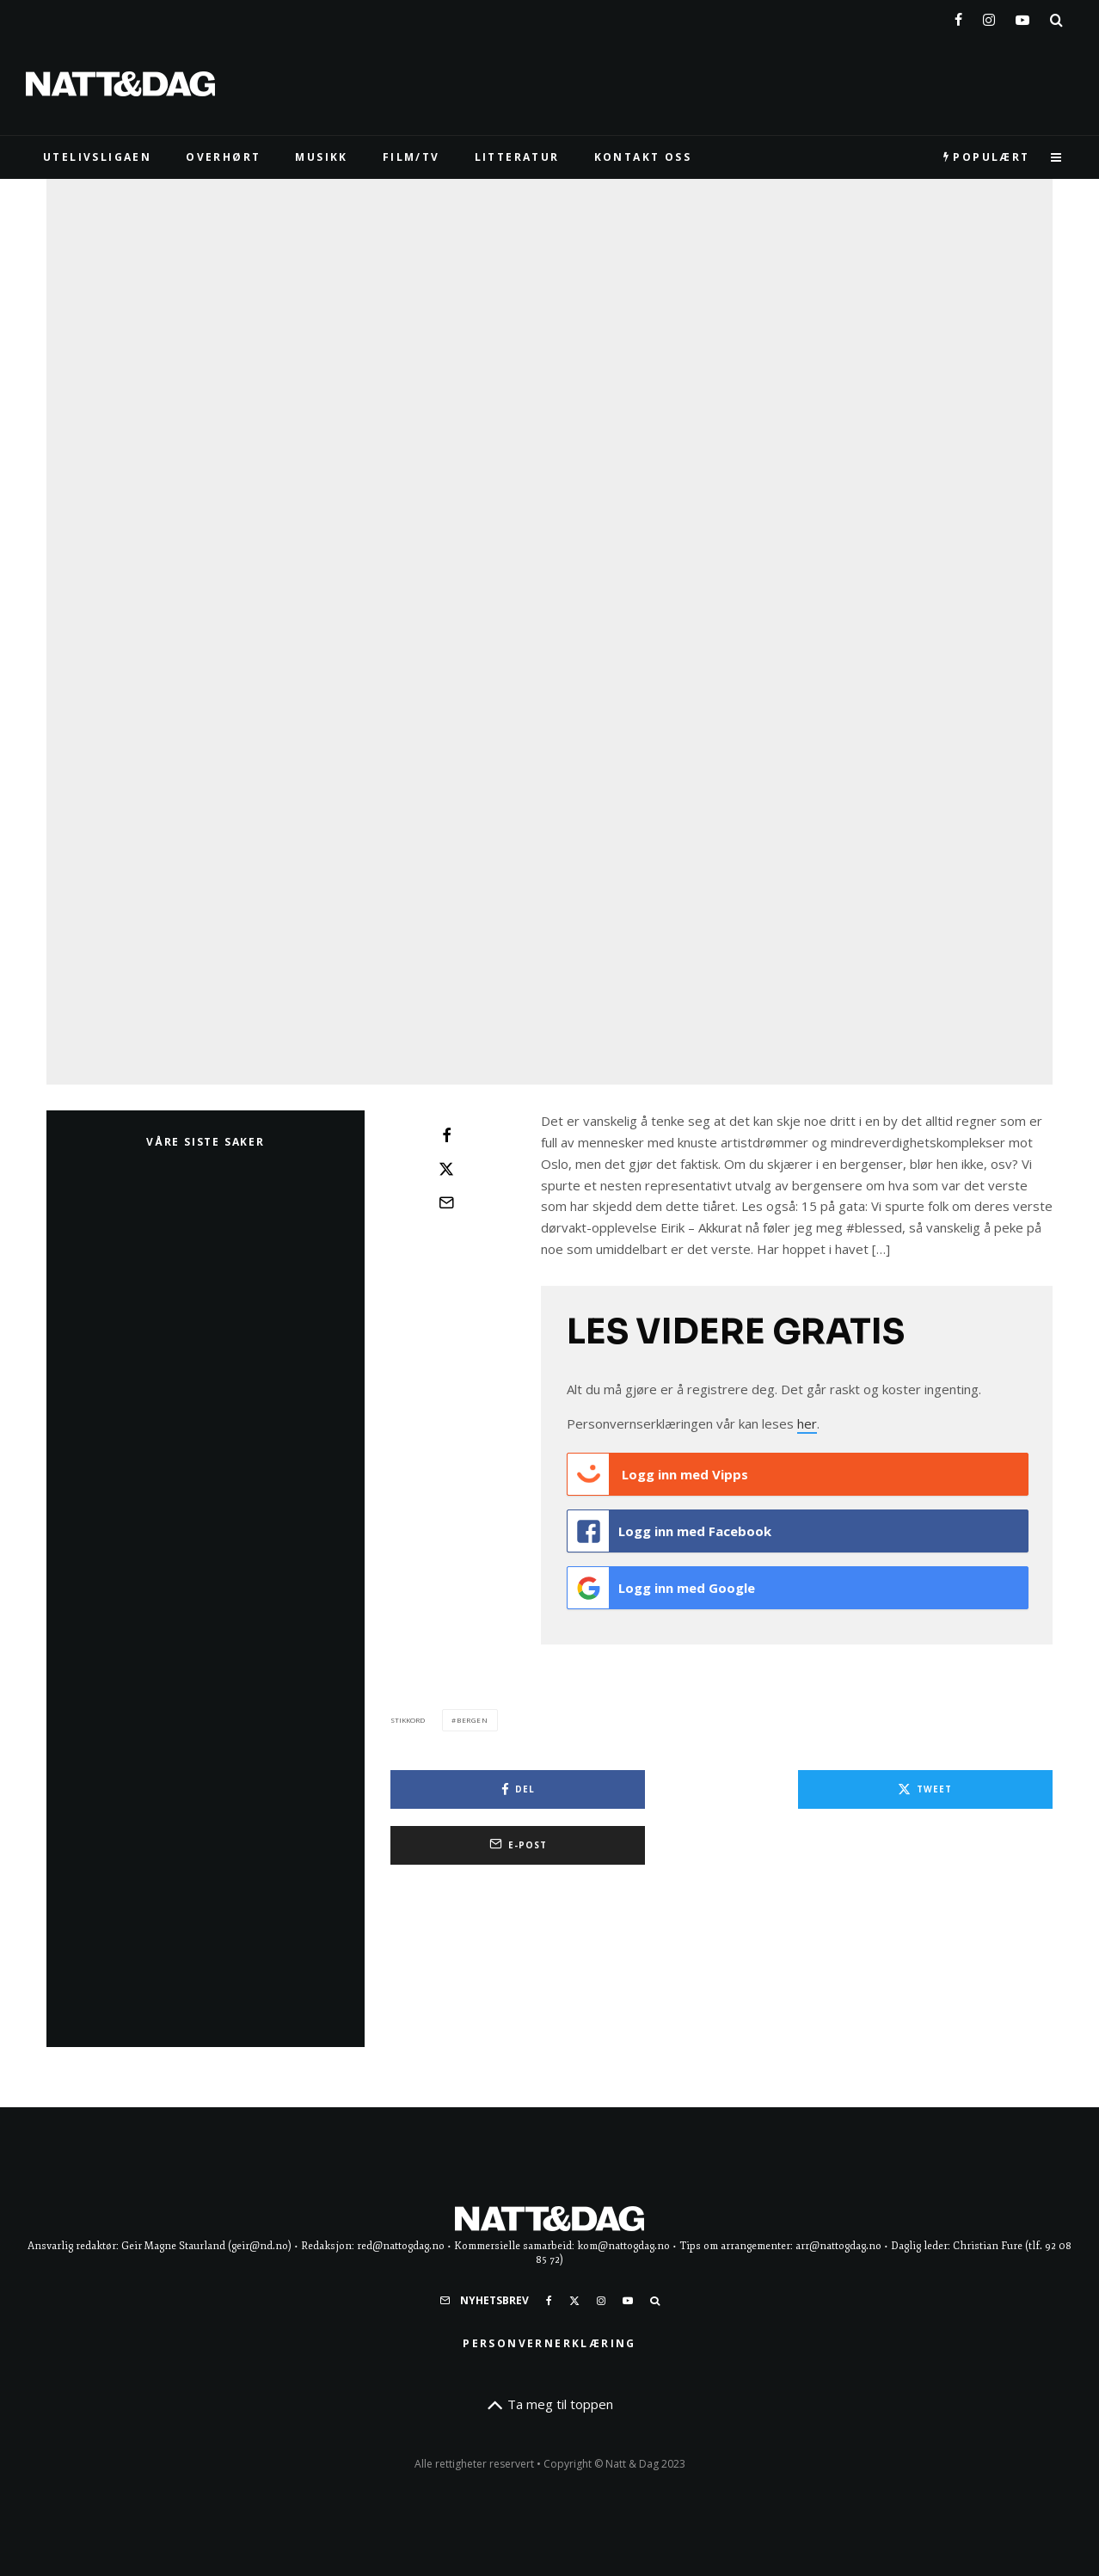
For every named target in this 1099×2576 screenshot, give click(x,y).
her (807, 1926)
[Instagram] (989, 16)
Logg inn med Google (661, 2084)
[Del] (446, 1638)
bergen (472, 2211)
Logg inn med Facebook (669, 2030)
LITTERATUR (517, 157)
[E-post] (446, 1705)
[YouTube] (1022, 16)
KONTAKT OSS (642, 157)
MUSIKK (321, 157)
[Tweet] (446, 1672)
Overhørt (223, 157)
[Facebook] (958, 16)
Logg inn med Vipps (658, 1977)
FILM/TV (411, 157)
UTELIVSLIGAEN (97, 157)
